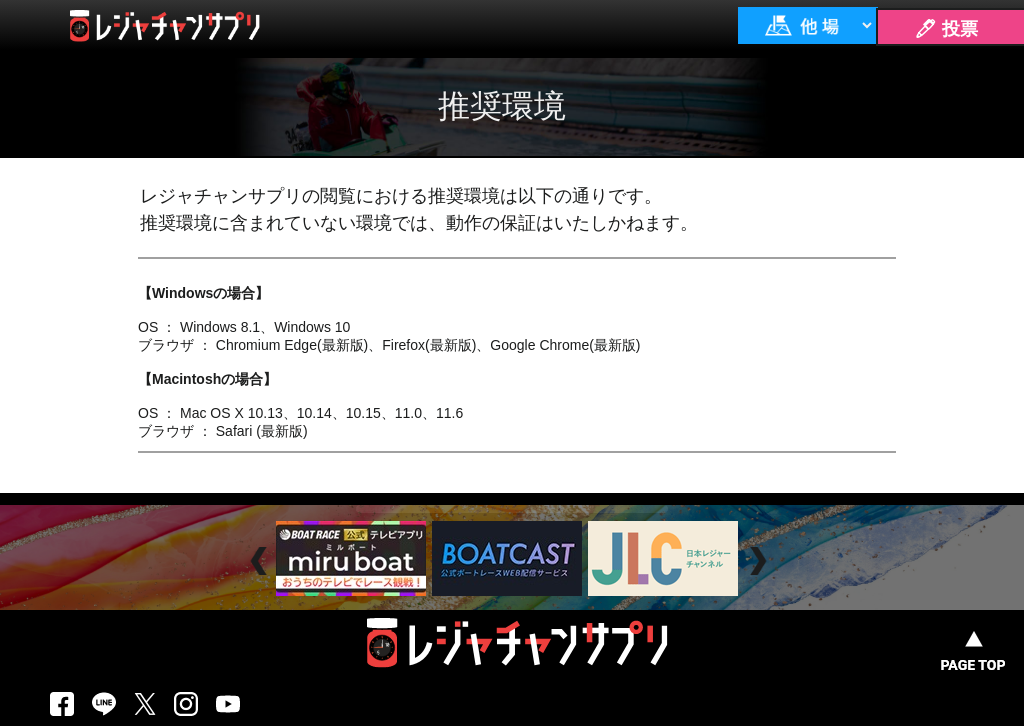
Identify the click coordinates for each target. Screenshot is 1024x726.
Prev (261, 561)
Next (760, 561)
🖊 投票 (946, 29)
